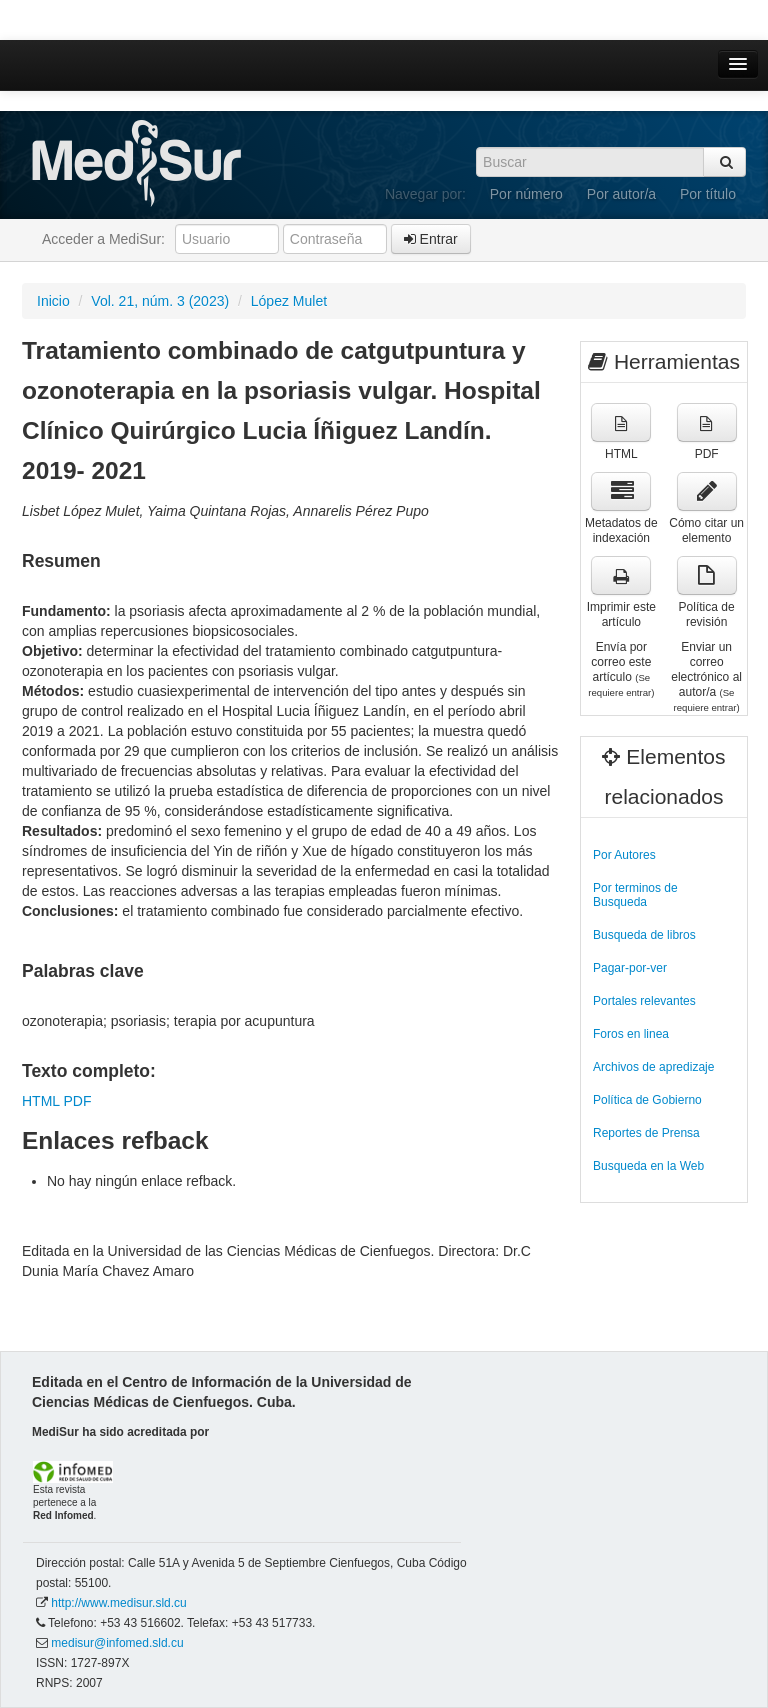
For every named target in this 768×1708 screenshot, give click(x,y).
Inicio (53, 301)
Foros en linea (631, 1034)
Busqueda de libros (644, 935)
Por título (708, 194)
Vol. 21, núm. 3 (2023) (160, 301)
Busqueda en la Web (648, 1166)
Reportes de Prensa (646, 1133)
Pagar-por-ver (630, 968)
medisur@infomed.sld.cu (117, 1643)
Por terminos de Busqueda (635, 895)
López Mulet (289, 301)
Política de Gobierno (647, 1100)
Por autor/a (621, 194)
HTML (41, 1101)
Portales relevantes (644, 1001)
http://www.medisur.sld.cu (118, 1603)
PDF (77, 1101)
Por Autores (624, 855)
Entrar (431, 239)
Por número (526, 194)
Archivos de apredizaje (653, 1067)
